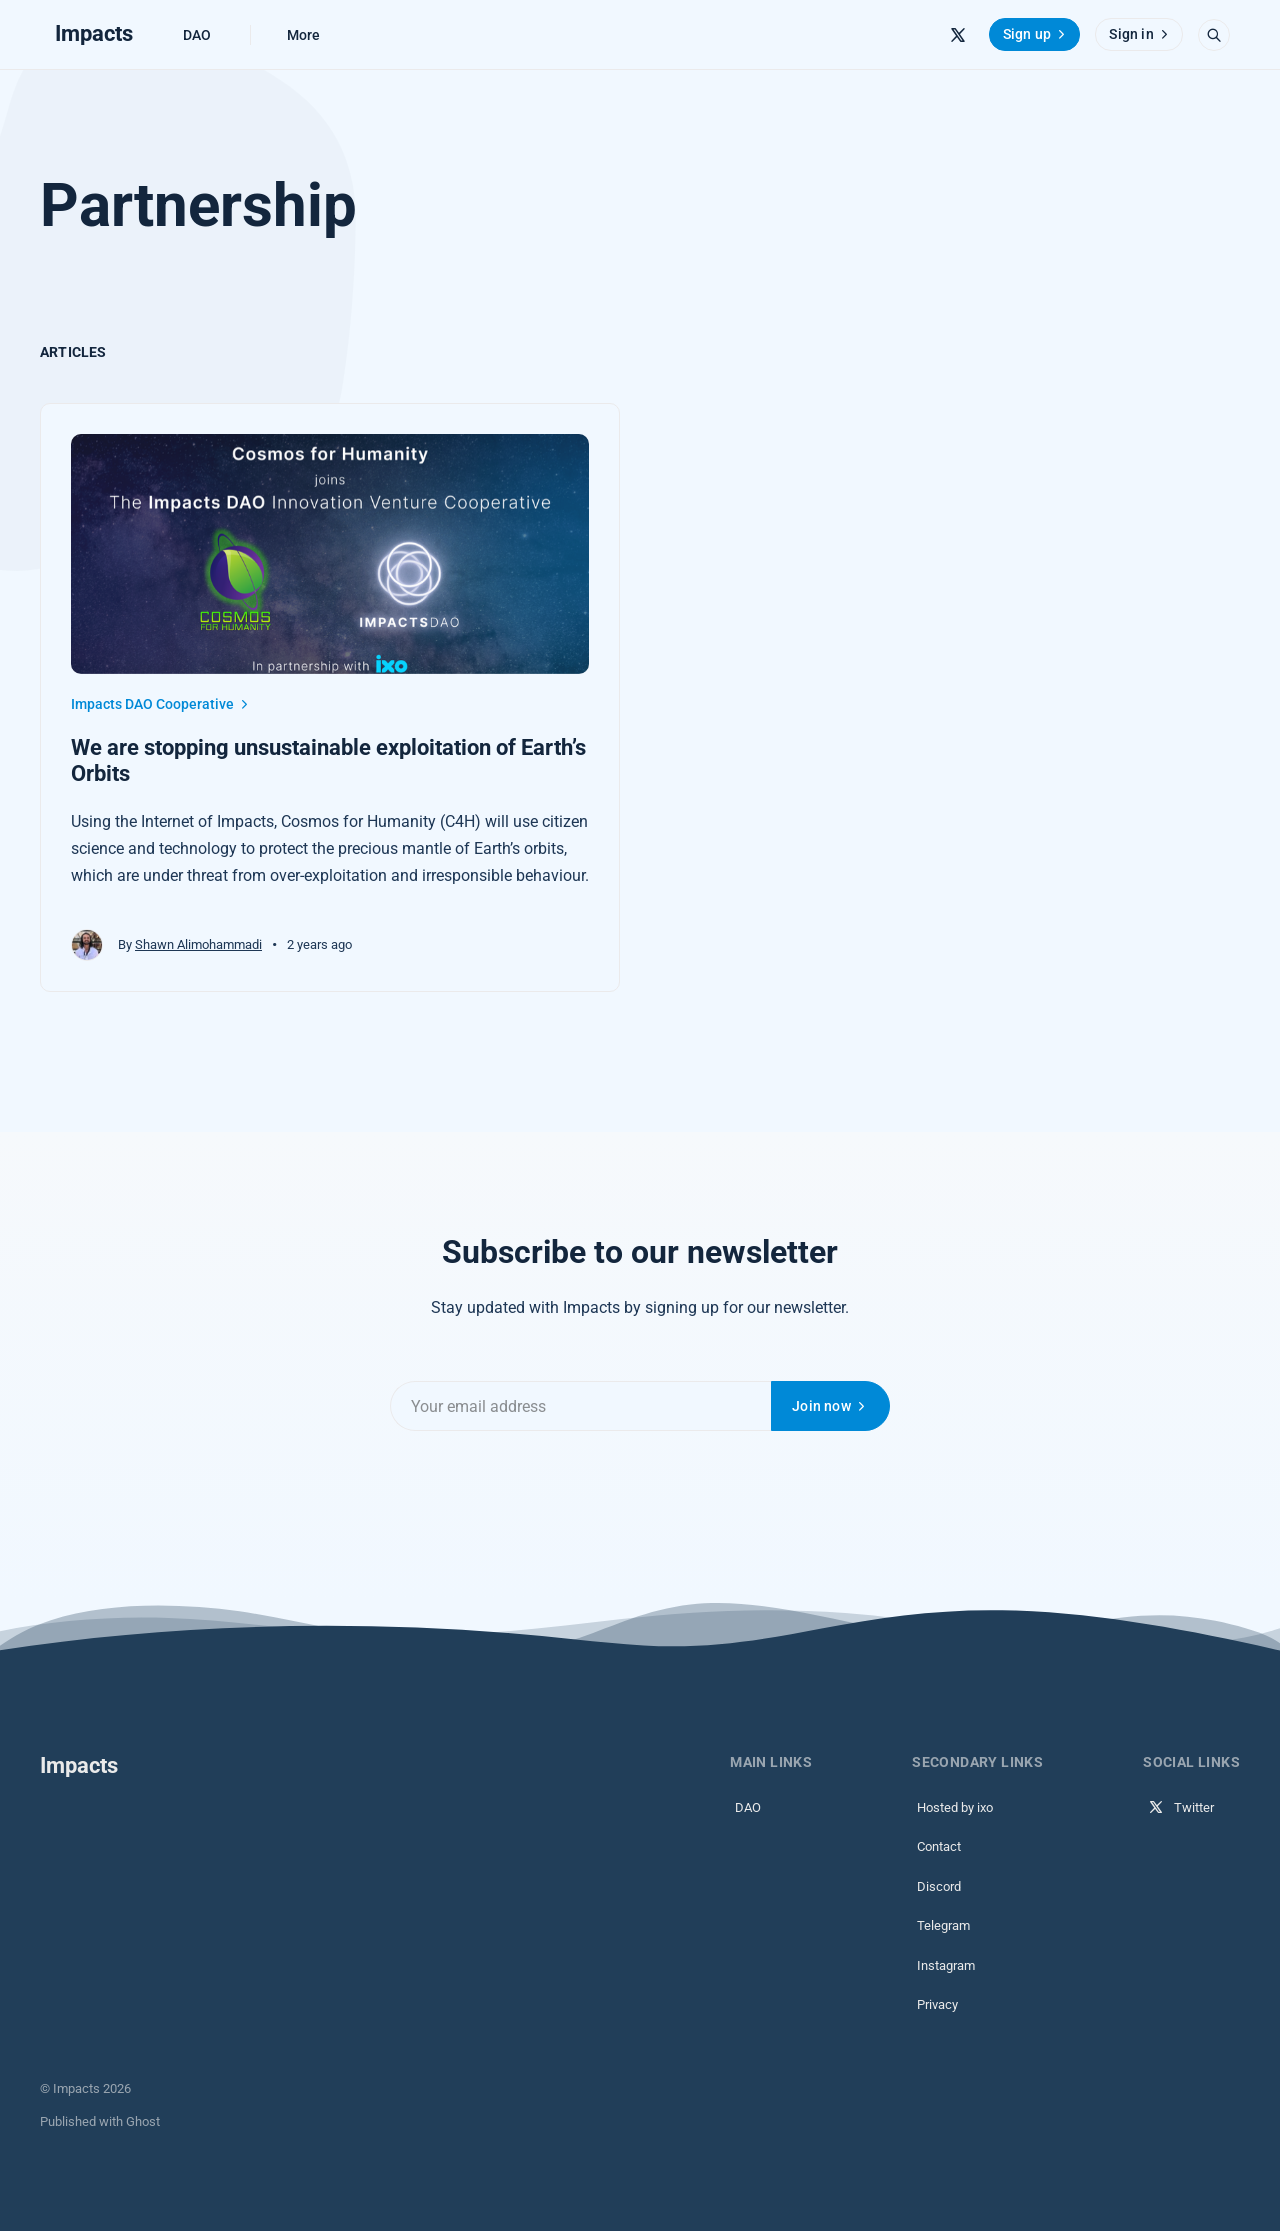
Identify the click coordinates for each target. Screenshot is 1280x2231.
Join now (830, 1406)
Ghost (143, 2121)
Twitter (1181, 1807)
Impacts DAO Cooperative (161, 704)
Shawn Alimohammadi (198, 944)
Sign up (1036, 34)
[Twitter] (958, 35)
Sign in (1140, 34)
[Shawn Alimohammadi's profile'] (87, 945)
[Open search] (1214, 35)
